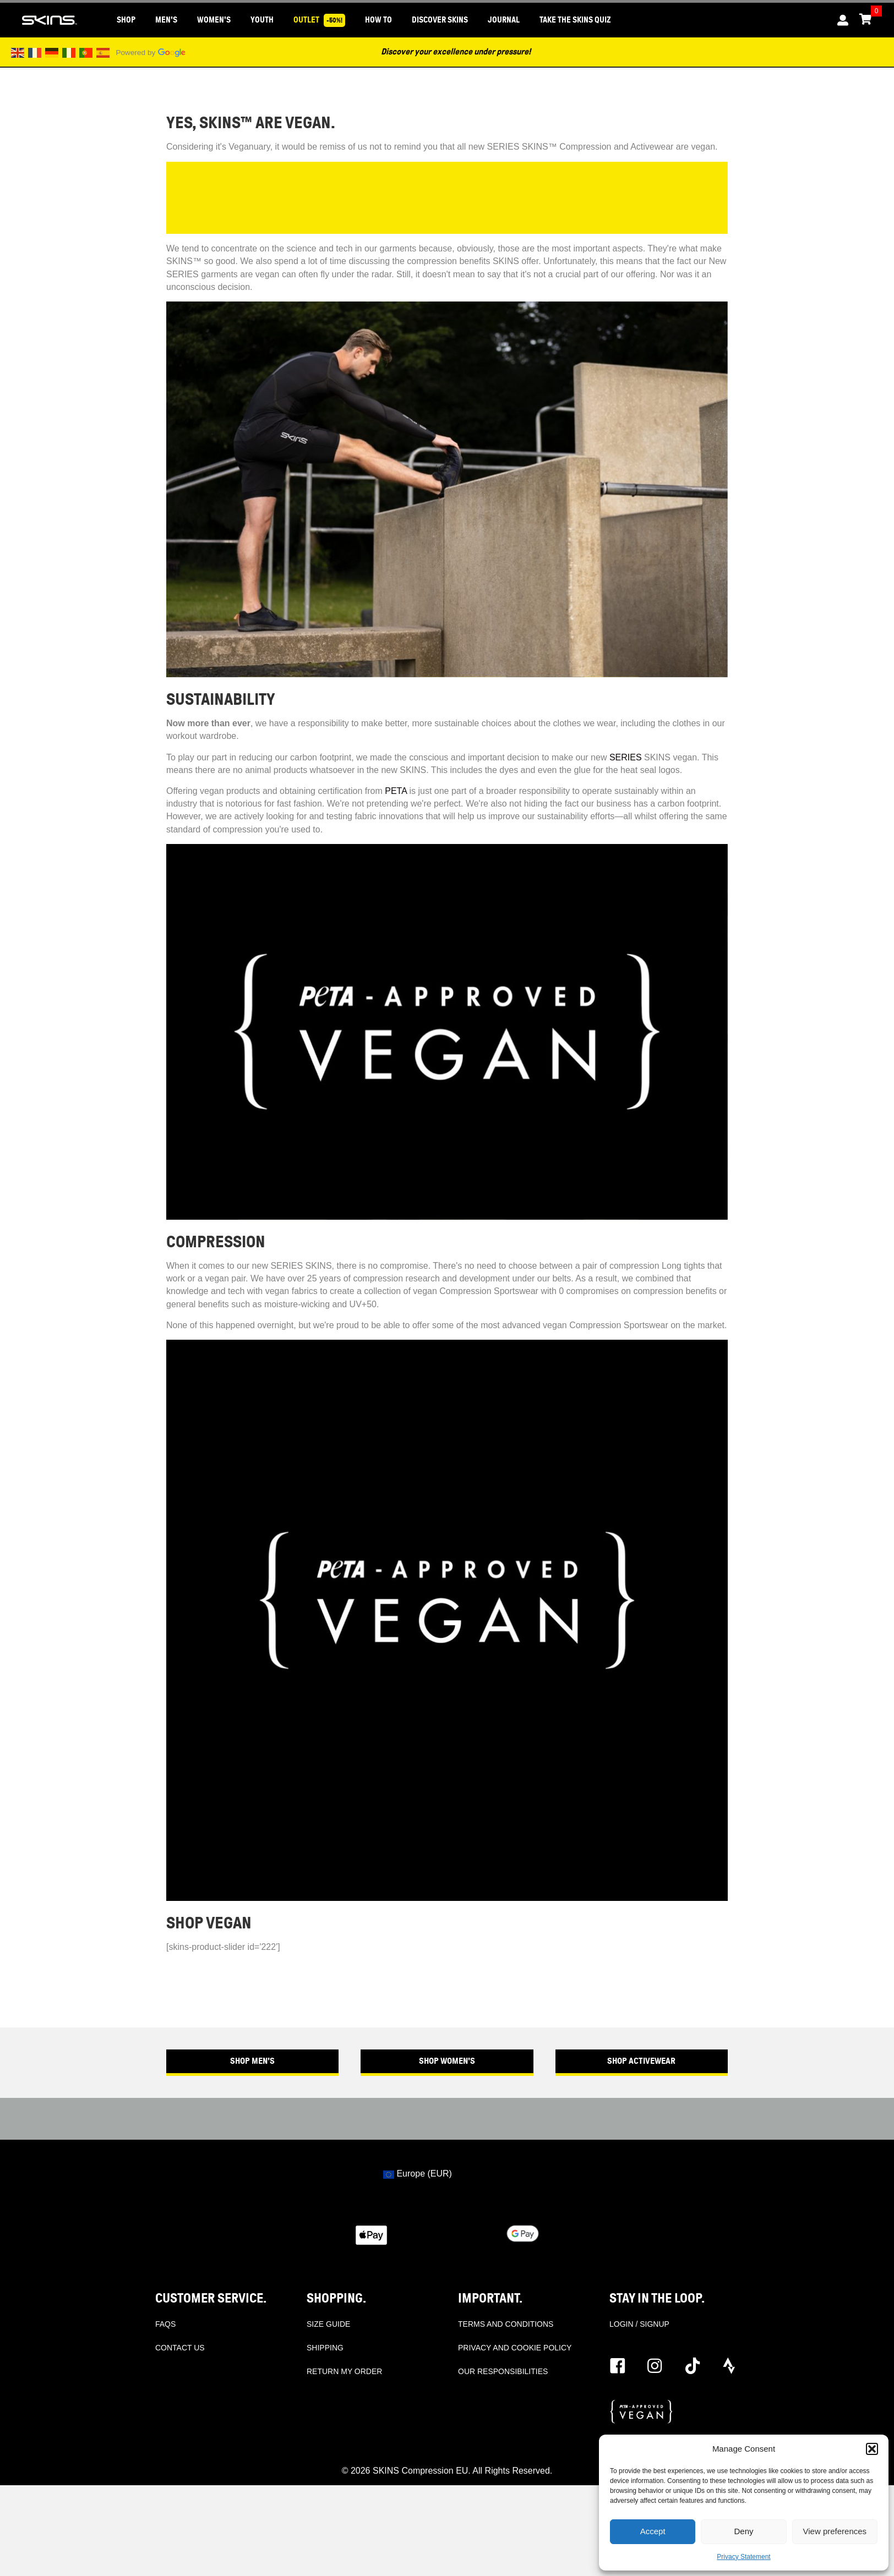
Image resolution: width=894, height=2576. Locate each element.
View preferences (835, 2531)
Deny (743, 2531)
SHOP (126, 20)
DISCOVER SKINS (440, 20)
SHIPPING (325, 2347)
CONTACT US (180, 2347)
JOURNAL (504, 20)
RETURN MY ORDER (344, 2371)
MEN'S (166, 20)
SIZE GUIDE (328, 2324)
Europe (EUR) (417, 2173)
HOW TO (378, 20)
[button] (871, 2448)
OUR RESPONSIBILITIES (503, 2371)
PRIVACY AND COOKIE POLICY (514, 2347)
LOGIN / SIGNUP (639, 2324)
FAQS (165, 2324)
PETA (396, 791)
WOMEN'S (214, 20)
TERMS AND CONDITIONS (505, 2324)
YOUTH (262, 20)
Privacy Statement (743, 2557)
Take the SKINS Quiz (575, 20)
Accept (653, 2531)
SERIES (625, 757)
